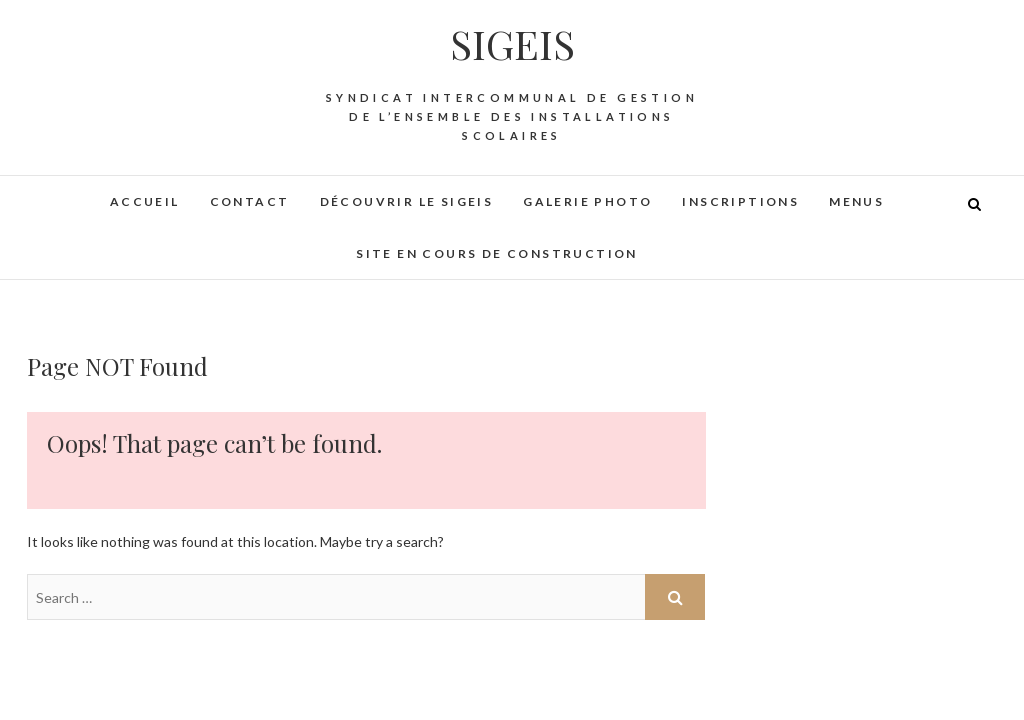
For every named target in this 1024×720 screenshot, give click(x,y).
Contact (250, 201)
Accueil (145, 201)
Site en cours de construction (497, 253)
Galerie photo (587, 201)
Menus (856, 201)
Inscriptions (740, 201)
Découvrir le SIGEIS (407, 201)
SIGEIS (512, 44)
